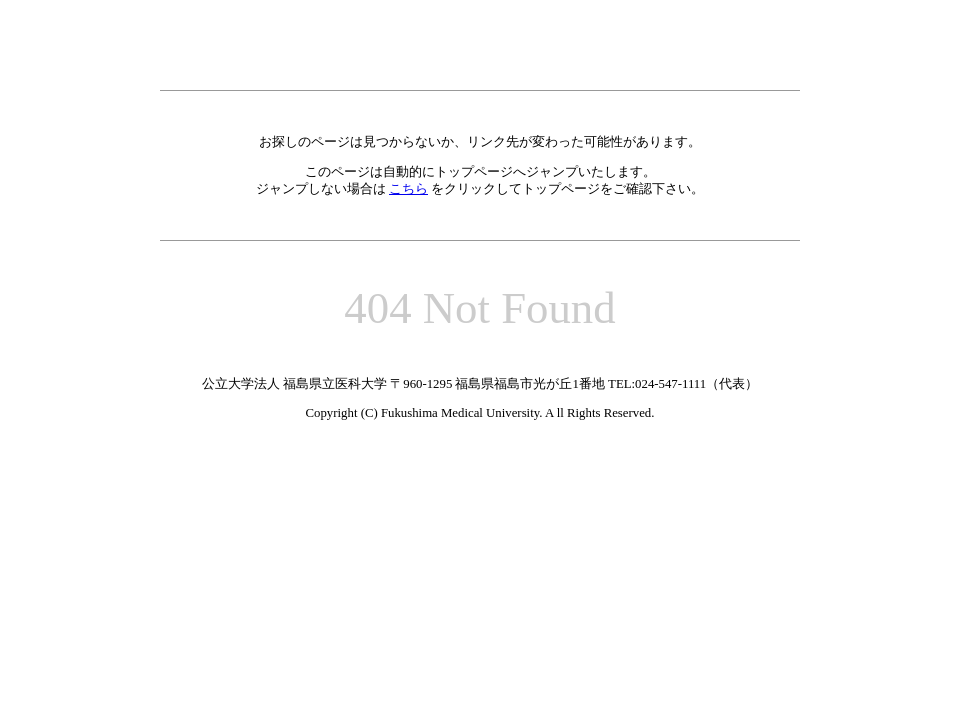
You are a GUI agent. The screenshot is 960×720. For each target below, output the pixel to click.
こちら (408, 189)
